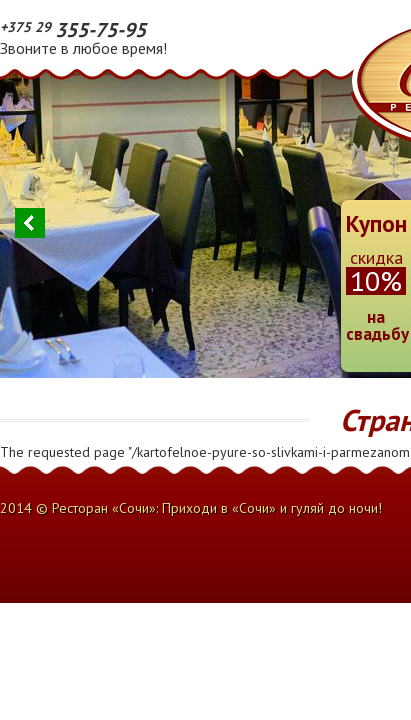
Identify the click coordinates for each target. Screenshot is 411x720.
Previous (30, 223)
